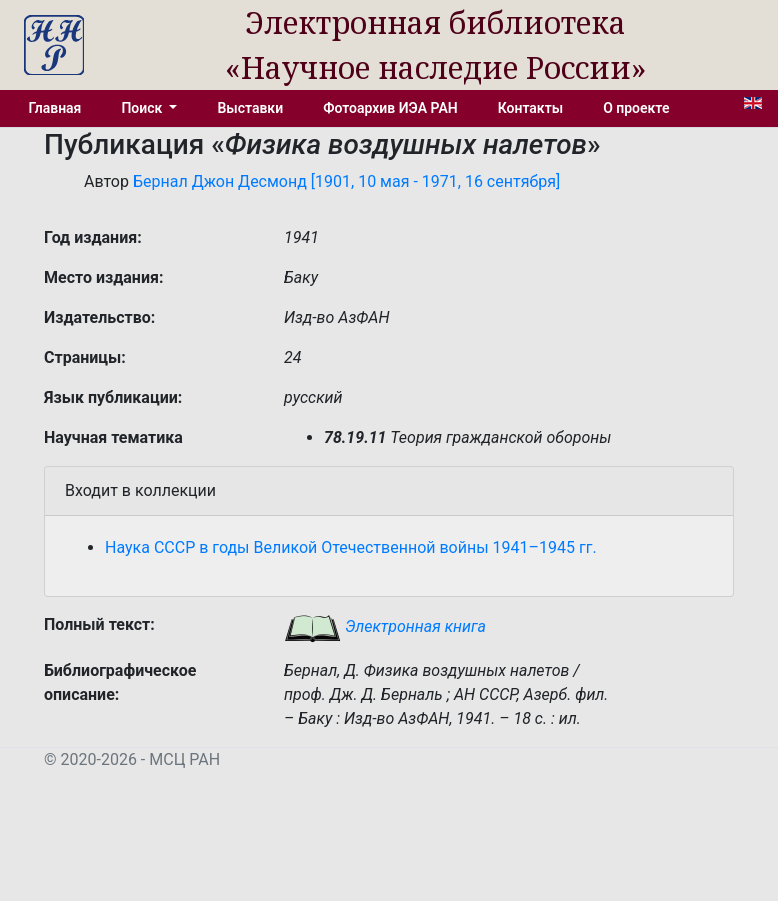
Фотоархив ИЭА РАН (390, 108)
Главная (55, 108)
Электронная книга (385, 626)
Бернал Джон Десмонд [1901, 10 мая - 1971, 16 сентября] (346, 181)
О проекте (636, 108)
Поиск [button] (143, 108)
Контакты (530, 108)
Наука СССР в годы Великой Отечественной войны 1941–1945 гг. (351, 547)
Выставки (250, 108)
